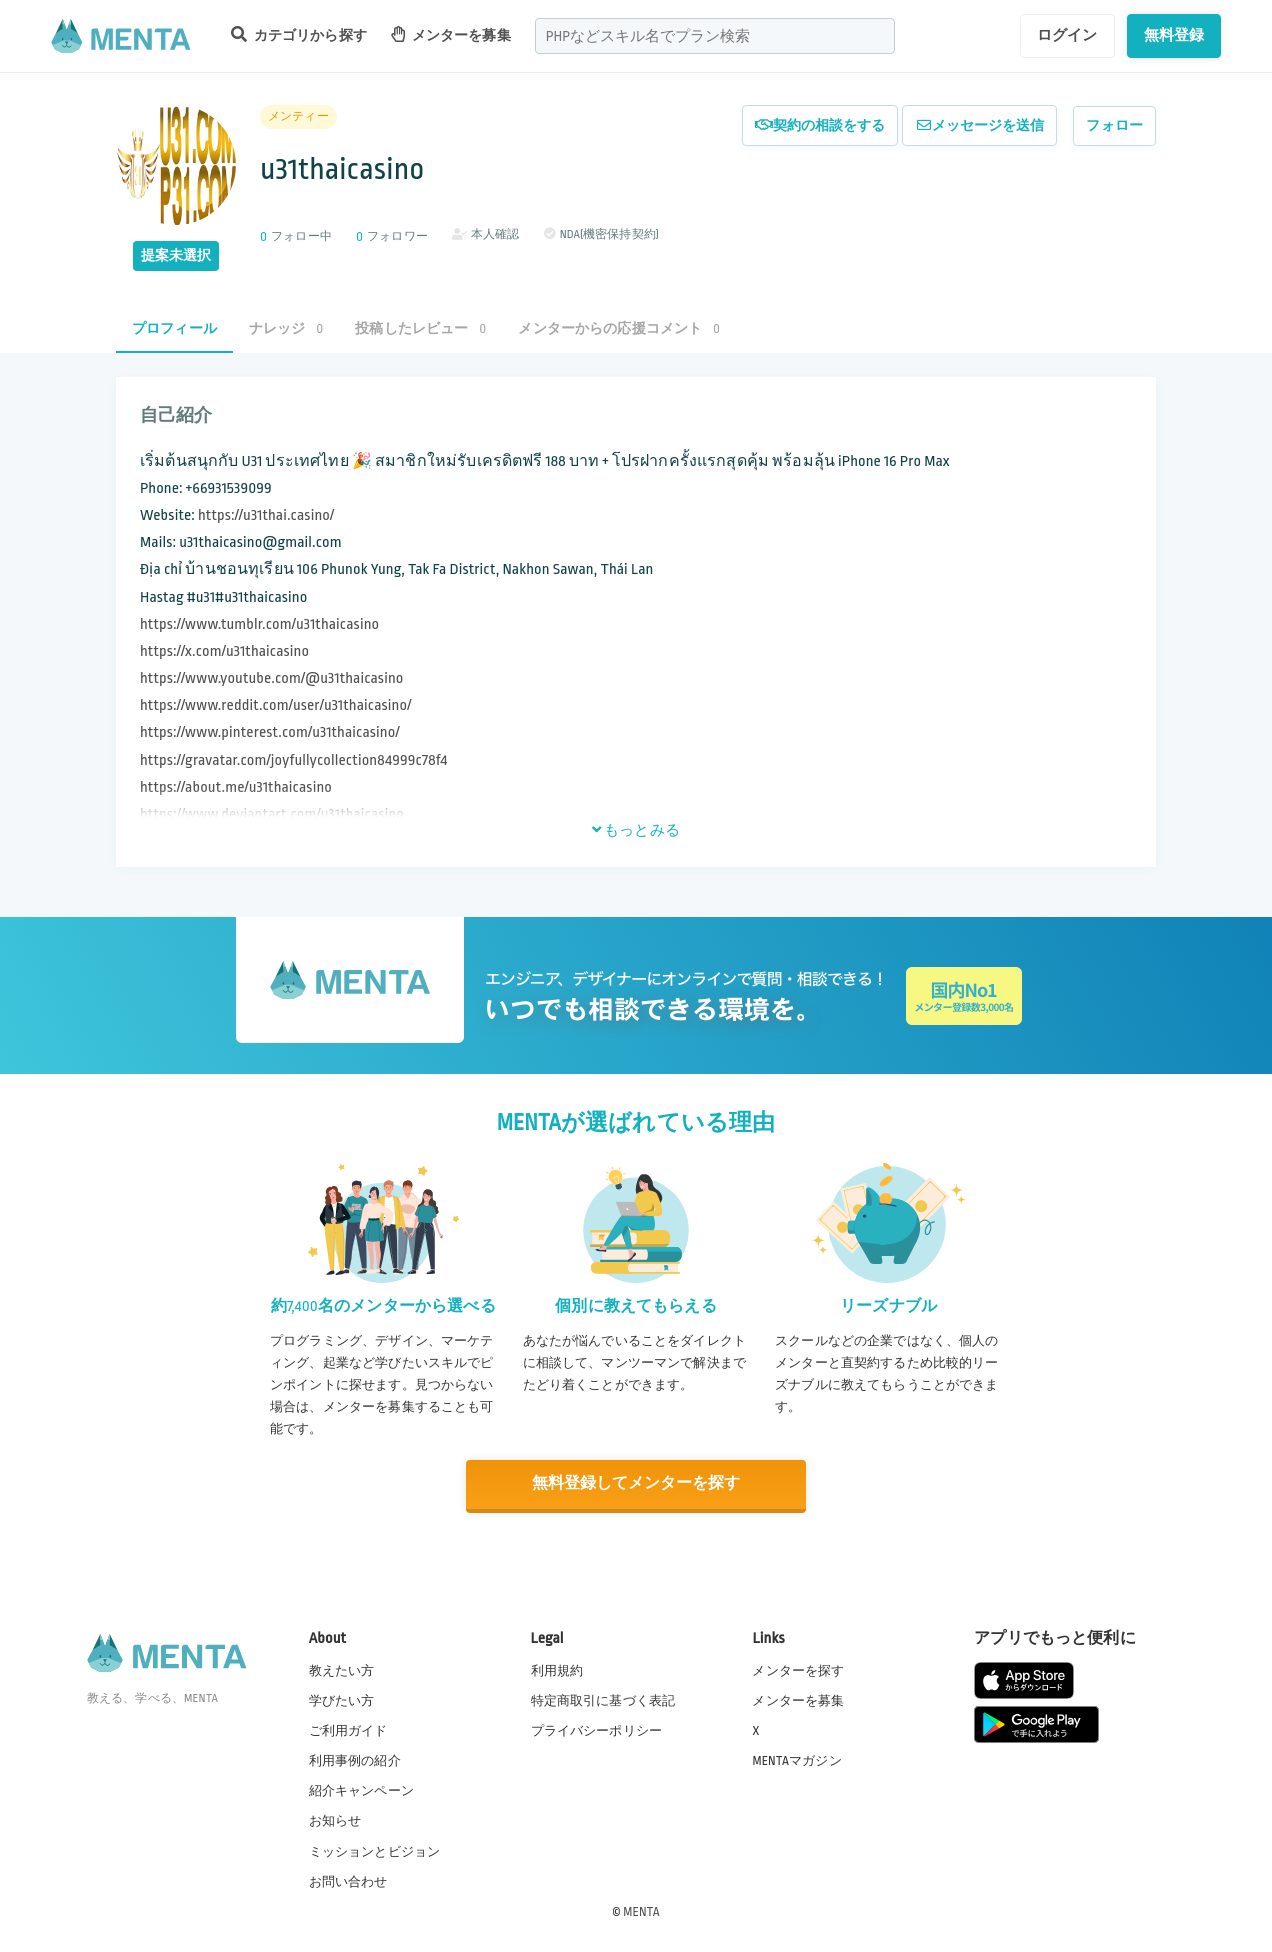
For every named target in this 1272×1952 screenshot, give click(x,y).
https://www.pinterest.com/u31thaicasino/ (270, 732)
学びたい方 (342, 1700)
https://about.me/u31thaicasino (236, 787)
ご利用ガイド (348, 1730)
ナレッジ (286, 328)
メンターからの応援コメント (619, 328)
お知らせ (335, 1821)
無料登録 (1174, 35)
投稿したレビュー (420, 328)
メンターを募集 (451, 34)
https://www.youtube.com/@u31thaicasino (272, 678)
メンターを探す (798, 1670)
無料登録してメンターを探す (636, 1484)
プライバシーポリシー (597, 1730)
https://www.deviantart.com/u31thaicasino (272, 814)
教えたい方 (342, 1670)
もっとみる (636, 830)
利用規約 (557, 1670)
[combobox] (715, 36)
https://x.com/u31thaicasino (224, 651)
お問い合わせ (348, 1881)
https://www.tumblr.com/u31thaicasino (259, 624)
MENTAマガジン (796, 1760)
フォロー (1114, 125)
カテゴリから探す (299, 34)
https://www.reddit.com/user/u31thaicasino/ (275, 705)
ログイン (1067, 35)
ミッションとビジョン (375, 1851)
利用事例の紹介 (355, 1760)
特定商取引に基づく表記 (603, 1700)
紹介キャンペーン (361, 1791)
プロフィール (174, 328)
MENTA (641, 1911)
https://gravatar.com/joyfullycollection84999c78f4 (293, 760)
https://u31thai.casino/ (266, 515)
